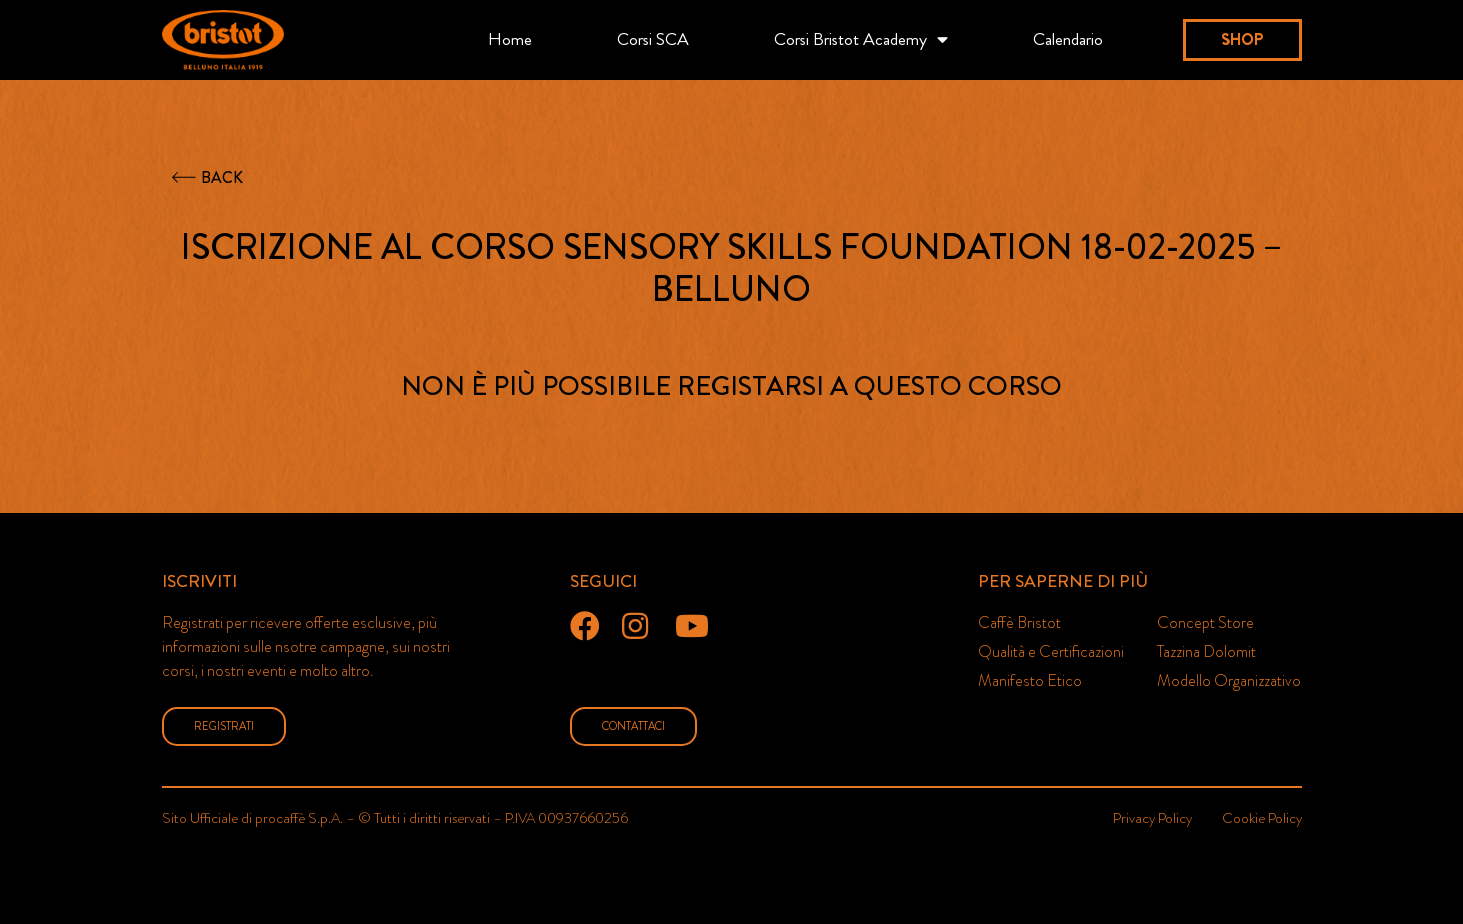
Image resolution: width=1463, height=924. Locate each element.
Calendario (1068, 39)
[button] (1242, 40)
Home (510, 39)
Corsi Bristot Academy (861, 40)
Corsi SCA (653, 39)
